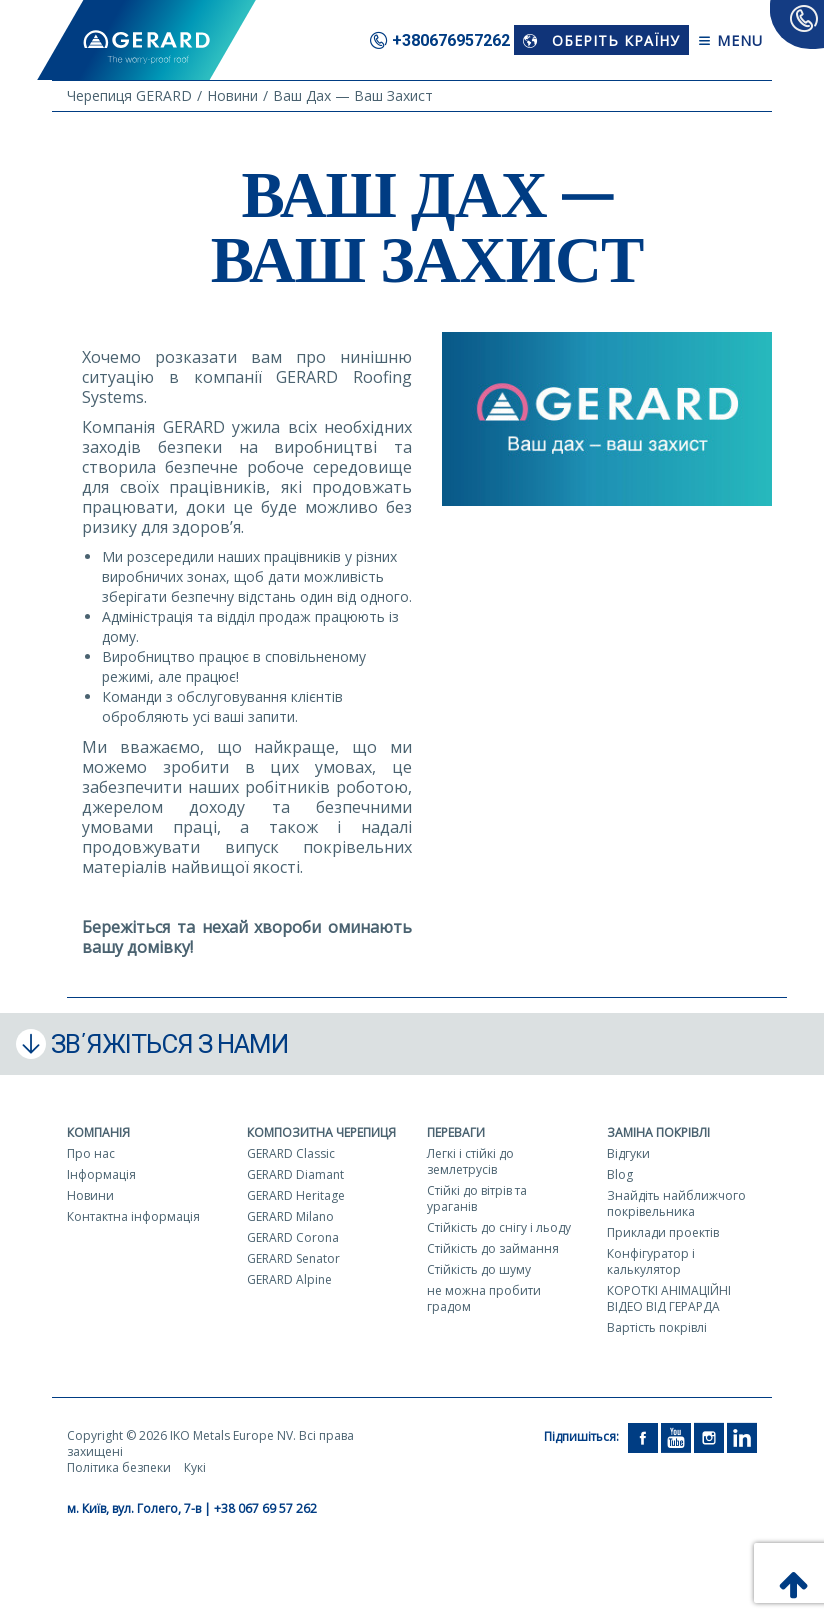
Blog (620, 1174)
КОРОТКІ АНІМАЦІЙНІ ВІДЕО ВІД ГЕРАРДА (669, 1298)
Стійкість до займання (493, 1248)
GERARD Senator (293, 1258)
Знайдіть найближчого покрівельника (676, 1203)
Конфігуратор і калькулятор (651, 1261)
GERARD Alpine (289, 1279)
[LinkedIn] (742, 1436)
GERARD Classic (291, 1153)
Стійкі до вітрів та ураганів (477, 1198)
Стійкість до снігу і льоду (499, 1227)
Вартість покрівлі (657, 1327)
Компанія (98, 1132)
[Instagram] (709, 1436)
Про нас (91, 1153)
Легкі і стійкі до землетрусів (470, 1161)
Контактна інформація (133, 1216)
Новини (90, 1195)
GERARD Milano (290, 1216)
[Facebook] (643, 1436)
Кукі (195, 1467)
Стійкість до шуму (479, 1269)
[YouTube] (676, 1436)
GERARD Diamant (295, 1174)
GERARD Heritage (296, 1195)
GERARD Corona (293, 1237)
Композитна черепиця (321, 1132)
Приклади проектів (663, 1232)
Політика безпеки (119, 1467)
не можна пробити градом (484, 1298)
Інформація (101, 1174)
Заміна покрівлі (658, 1132)
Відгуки (628, 1153)
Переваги (456, 1132)
